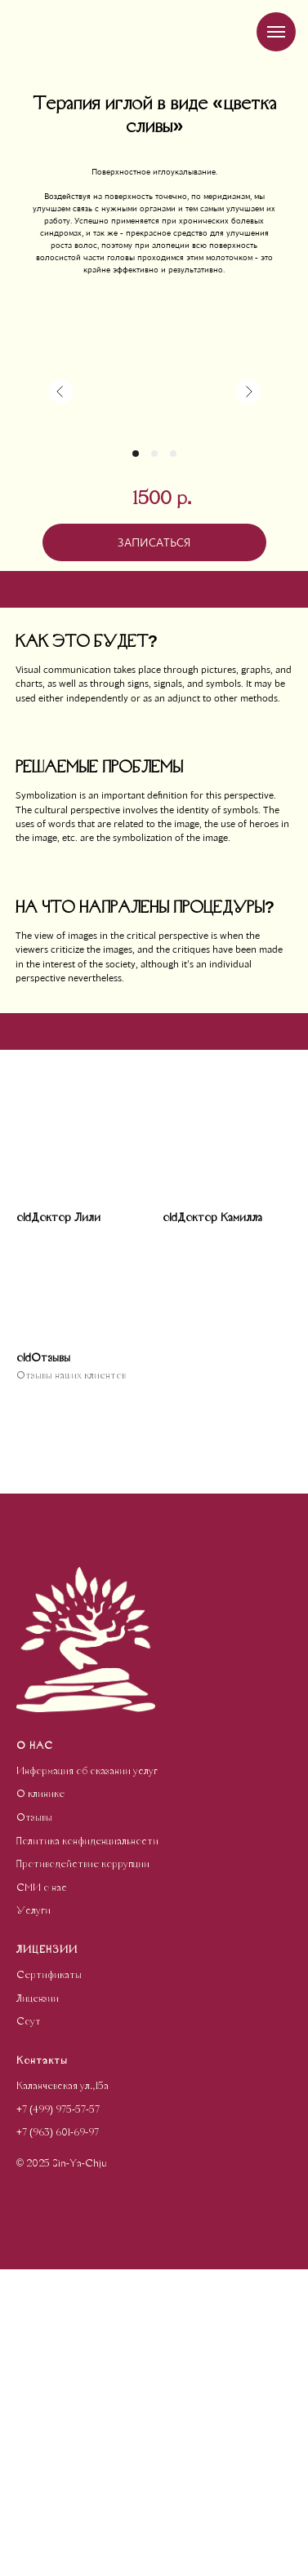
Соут (28, 2329)
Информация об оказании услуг (87, 2078)
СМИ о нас (41, 2195)
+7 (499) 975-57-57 (58, 2417)
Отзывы (34, 2125)
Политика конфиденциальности (87, 2148)
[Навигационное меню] (276, 32)
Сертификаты (49, 2282)
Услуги (33, 2218)
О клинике (40, 2101)
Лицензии (37, 2306)
